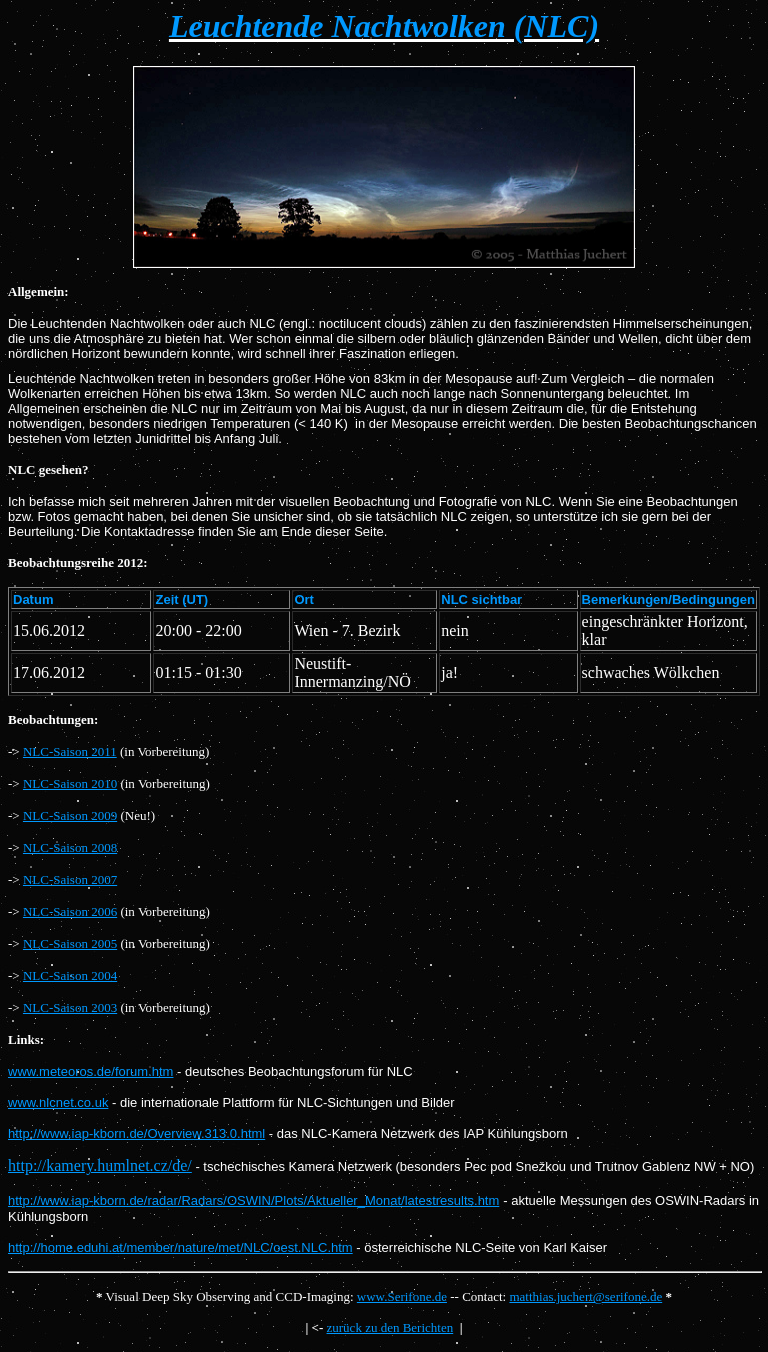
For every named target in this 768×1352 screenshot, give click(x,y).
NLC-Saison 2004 (70, 975)
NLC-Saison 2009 (70, 815)
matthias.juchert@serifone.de (585, 1296)
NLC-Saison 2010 (70, 783)
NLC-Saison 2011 (70, 751)
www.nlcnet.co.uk (58, 1102)
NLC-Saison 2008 (70, 847)
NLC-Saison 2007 (70, 879)
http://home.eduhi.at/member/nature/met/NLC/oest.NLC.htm (180, 1247)
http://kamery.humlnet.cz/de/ (100, 1165)
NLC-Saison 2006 (70, 911)
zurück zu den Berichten (390, 1327)
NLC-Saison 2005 (70, 943)
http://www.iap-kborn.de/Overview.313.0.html (136, 1133)
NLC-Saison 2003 (70, 1007)
